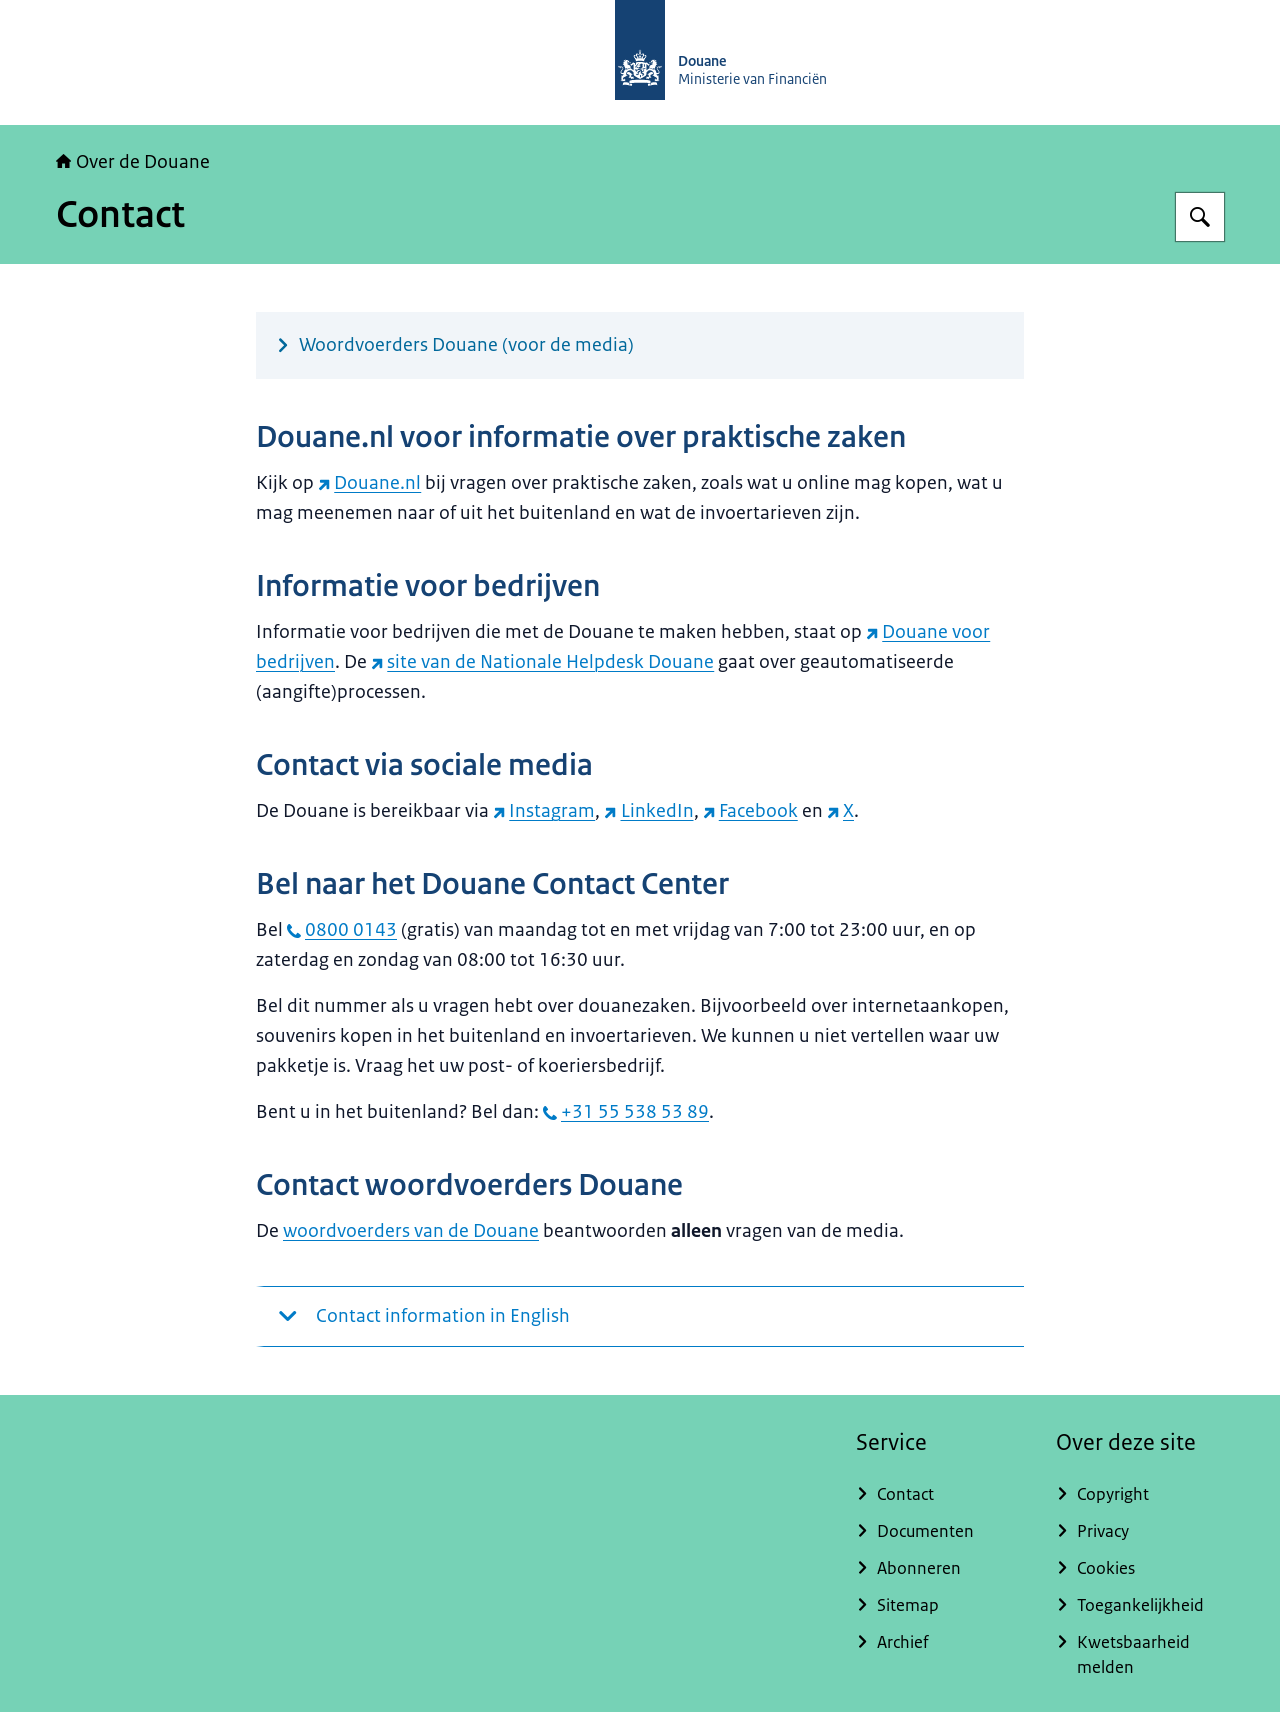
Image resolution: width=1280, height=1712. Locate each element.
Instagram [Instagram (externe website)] (544, 811)
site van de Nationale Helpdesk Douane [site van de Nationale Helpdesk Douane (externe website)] (542, 662)
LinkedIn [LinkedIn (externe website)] (648, 811)
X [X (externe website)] (840, 811)
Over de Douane (133, 162)
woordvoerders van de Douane (411, 1231)
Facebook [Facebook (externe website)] (750, 811)
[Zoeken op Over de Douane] (1200, 217)
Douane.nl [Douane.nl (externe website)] (369, 483)
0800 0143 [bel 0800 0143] (342, 930)
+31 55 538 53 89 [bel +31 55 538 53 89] (626, 1112)
